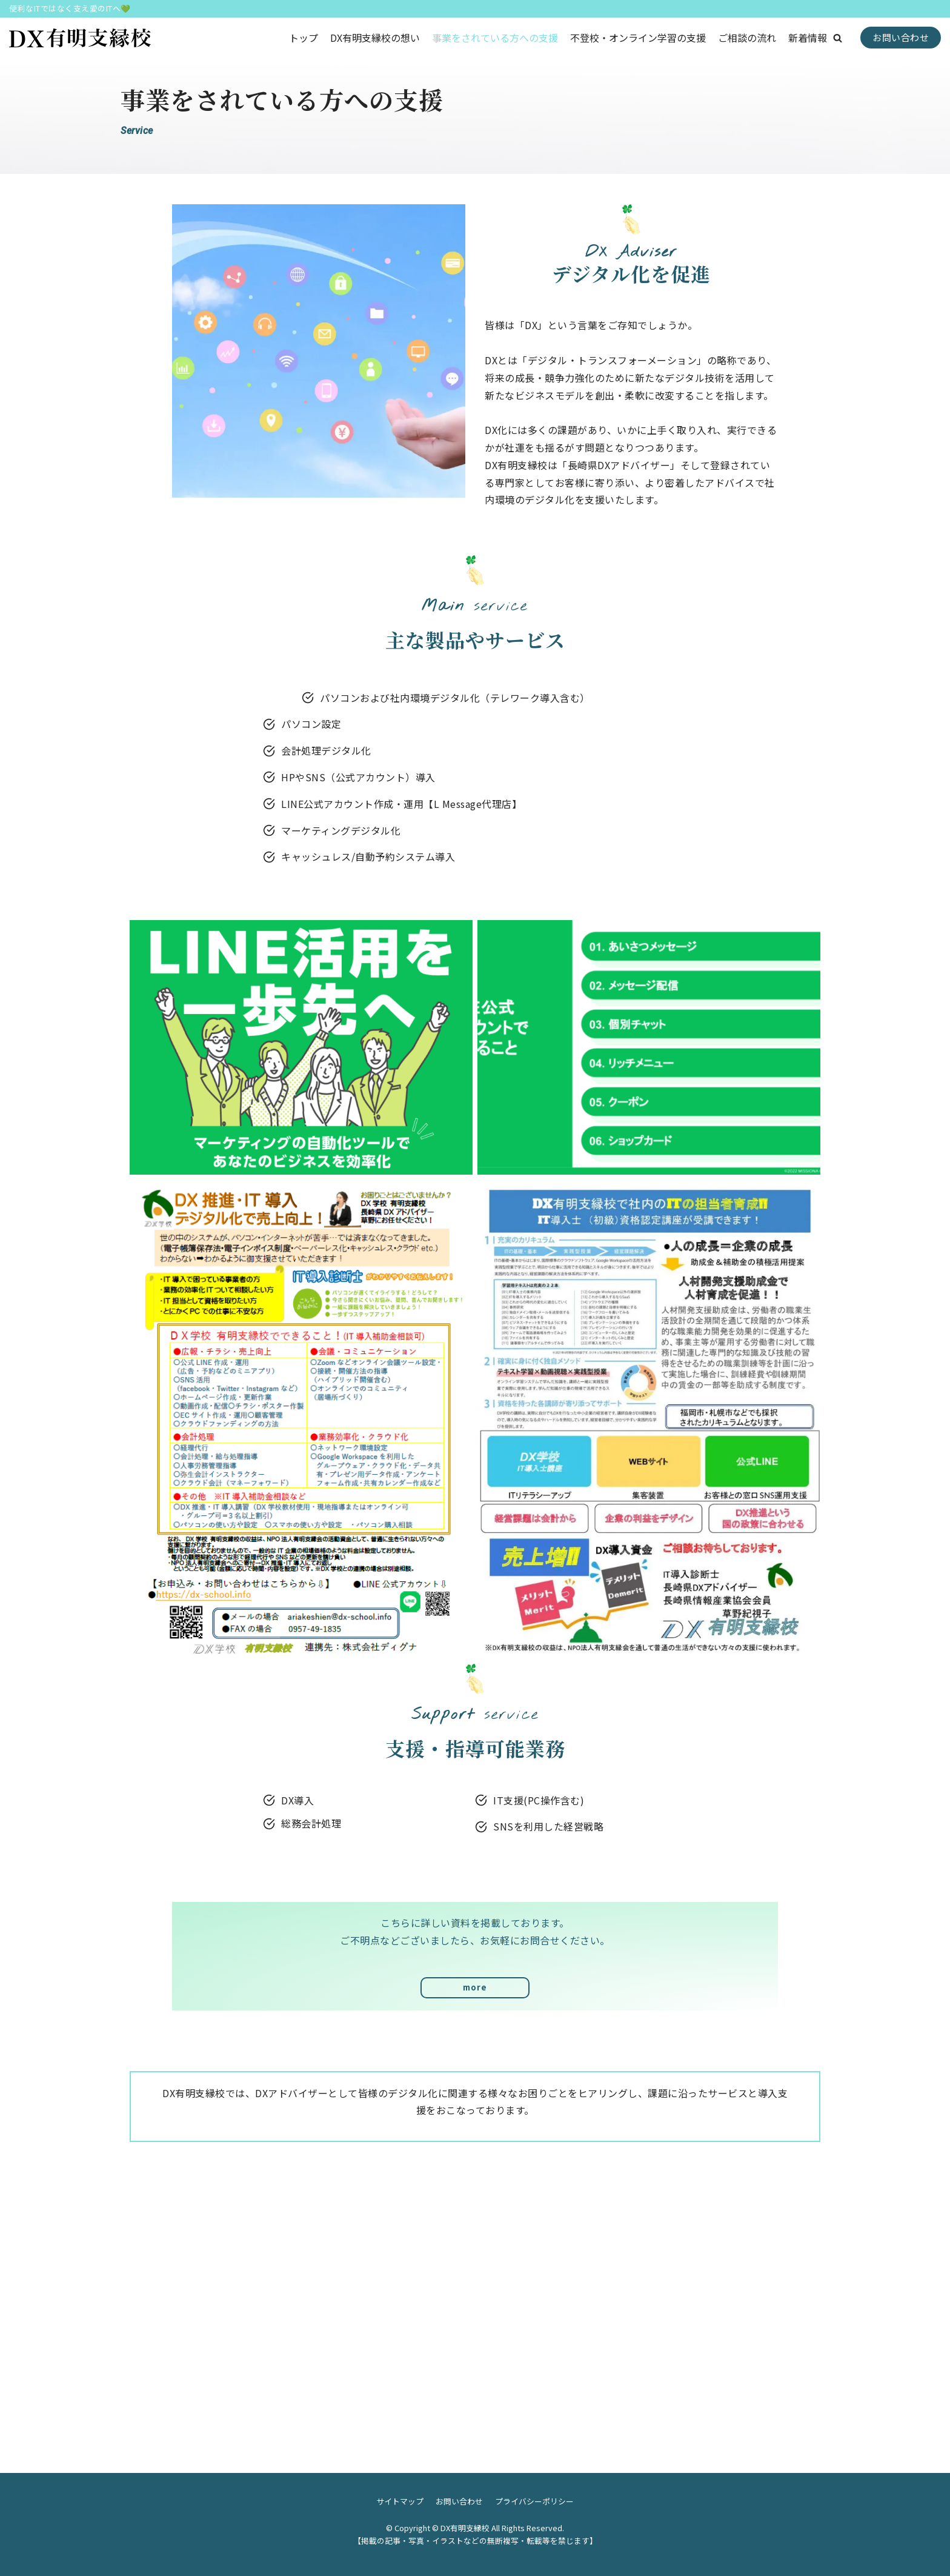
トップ (303, 37)
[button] (837, 37)
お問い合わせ (900, 37)
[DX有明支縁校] (80, 37)
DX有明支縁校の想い (375, 37)
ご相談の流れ (747, 37)
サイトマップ (400, 2501)
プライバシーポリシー (534, 2501)
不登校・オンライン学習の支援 (638, 37)
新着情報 (807, 37)
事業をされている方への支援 (495, 37)
